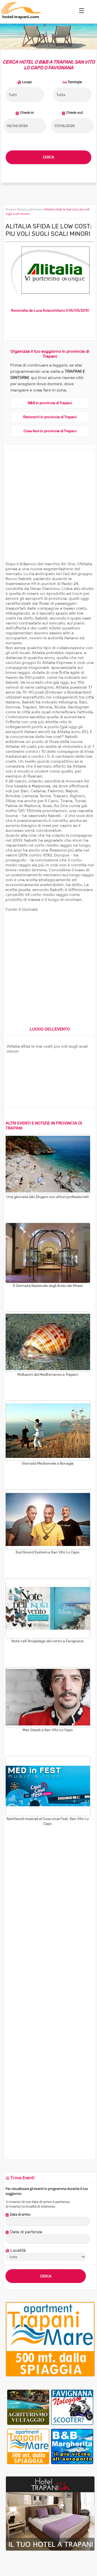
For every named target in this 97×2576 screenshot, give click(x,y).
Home (9, 209)
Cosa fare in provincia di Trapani (50, 431)
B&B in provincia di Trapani (50, 403)
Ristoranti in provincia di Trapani (50, 417)
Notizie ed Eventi (29, 209)
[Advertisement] (48, 511)
